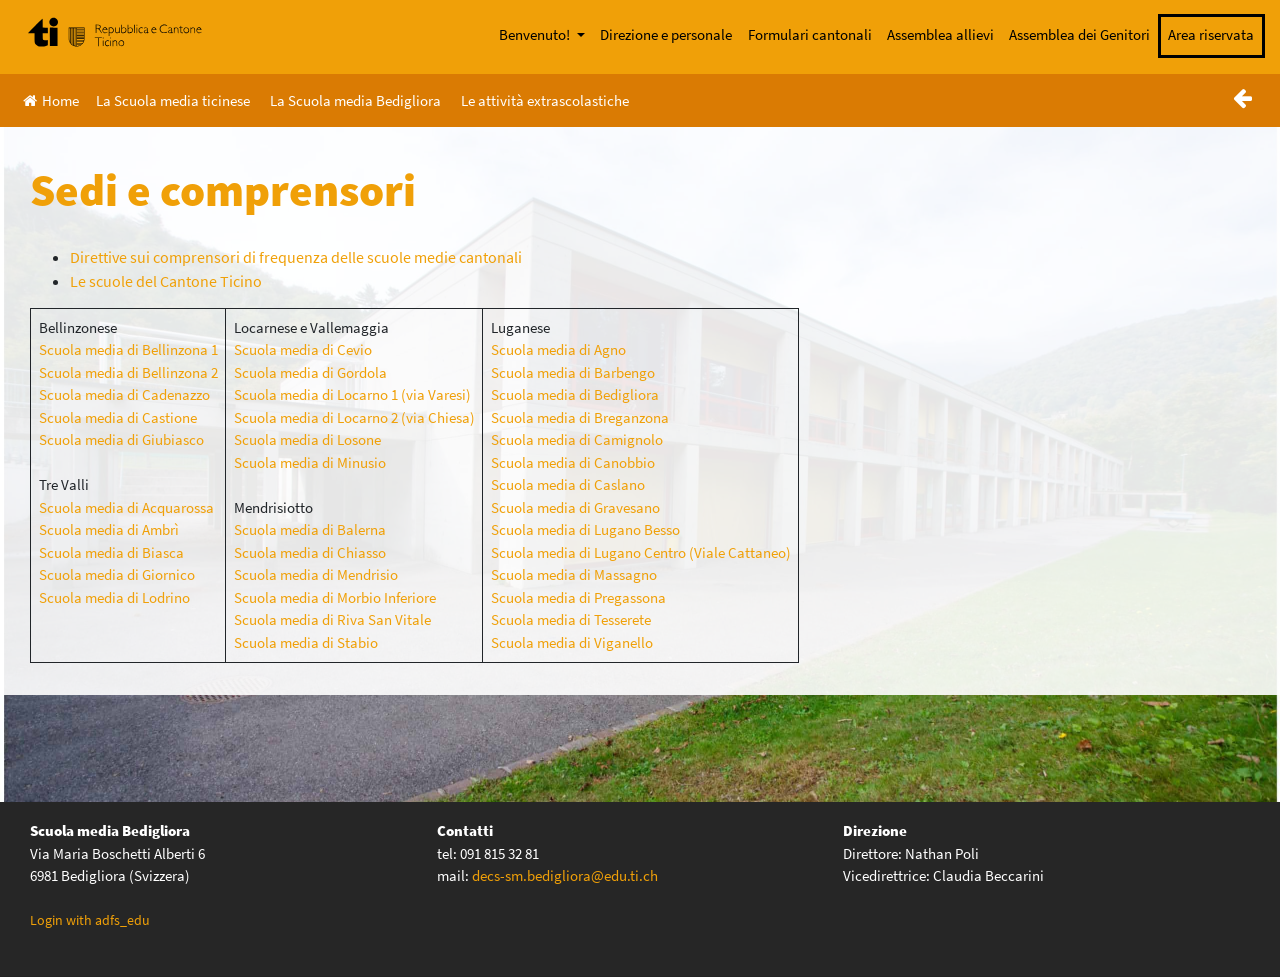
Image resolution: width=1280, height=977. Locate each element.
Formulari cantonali (810, 34)
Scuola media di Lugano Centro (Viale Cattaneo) (641, 552)
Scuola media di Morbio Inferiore (335, 597)
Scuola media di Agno (558, 349)
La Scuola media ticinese (173, 100)
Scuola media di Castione (118, 417)
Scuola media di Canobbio (573, 462)
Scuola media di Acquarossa (126, 507)
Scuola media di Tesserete (571, 619)
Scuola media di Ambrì (109, 529)
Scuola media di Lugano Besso (585, 529)
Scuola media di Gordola (310, 372)
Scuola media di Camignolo (577, 439)
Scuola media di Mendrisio (316, 574)
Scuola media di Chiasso (310, 552)
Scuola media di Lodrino (114, 597)
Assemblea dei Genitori (1079, 34)
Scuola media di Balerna (310, 529)
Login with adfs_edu (90, 920)
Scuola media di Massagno (574, 574)
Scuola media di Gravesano (575, 507)
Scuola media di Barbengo (573, 372)
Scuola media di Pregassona (578, 597)
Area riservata (1211, 34)
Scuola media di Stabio (306, 642)
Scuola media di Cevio (303, 349)
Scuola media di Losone (307, 439)
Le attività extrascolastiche (545, 100)
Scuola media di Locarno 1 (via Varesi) (352, 394)
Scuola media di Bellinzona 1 (128, 349)
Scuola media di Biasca (111, 552)
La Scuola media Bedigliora (355, 100)
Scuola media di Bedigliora (575, 394)
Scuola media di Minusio (310, 462)
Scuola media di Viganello (572, 642)
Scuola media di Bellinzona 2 (128, 372)
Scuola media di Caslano (568, 484)
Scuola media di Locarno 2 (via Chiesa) (354, 417)
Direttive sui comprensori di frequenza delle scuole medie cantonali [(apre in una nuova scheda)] (296, 257)
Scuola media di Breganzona (580, 417)
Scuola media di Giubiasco (121, 439)
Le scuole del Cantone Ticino (166, 281)
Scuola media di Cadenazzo (124, 394)
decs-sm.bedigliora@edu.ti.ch (565, 875)
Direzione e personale (666, 34)
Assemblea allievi (940, 34)
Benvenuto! (536, 34)
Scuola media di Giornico (117, 574)
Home (51, 100)
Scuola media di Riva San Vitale (332, 619)
